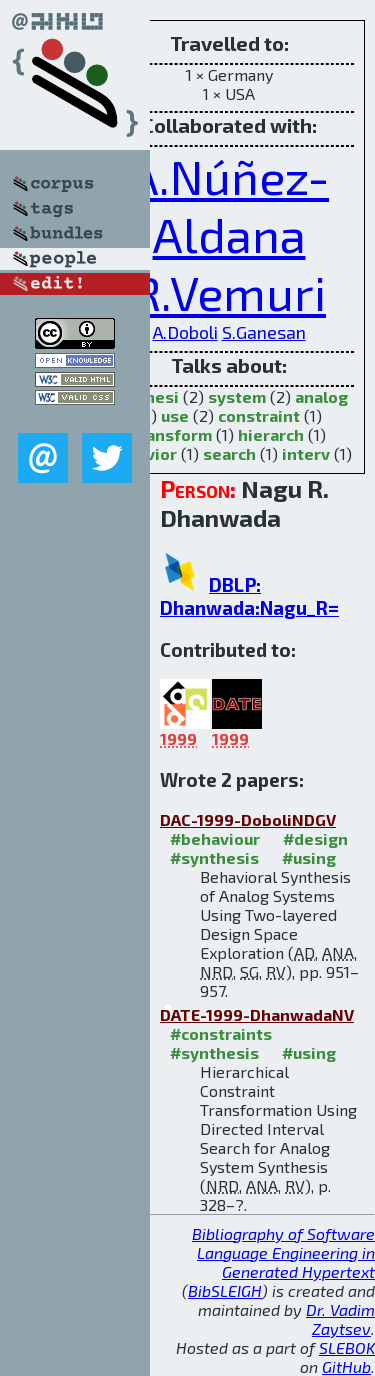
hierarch (271, 434)
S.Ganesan (264, 332)
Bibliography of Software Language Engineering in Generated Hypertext (283, 1252)
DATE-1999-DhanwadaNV (257, 1014)
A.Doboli (185, 332)
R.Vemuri (229, 292)
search (229, 453)
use (175, 415)
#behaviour (215, 838)
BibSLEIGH (225, 1290)
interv (306, 453)
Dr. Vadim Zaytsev (340, 1319)
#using (309, 857)
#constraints (221, 1033)
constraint (259, 415)
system (237, 396)
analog (321, 396)
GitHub (346, 1366)
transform (172, 434)
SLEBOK (347, 1347)
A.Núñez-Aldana (229, 205)
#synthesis (214, 857)
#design (315, 838)
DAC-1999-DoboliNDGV (248, 819)
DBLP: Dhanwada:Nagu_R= (249, 596)
